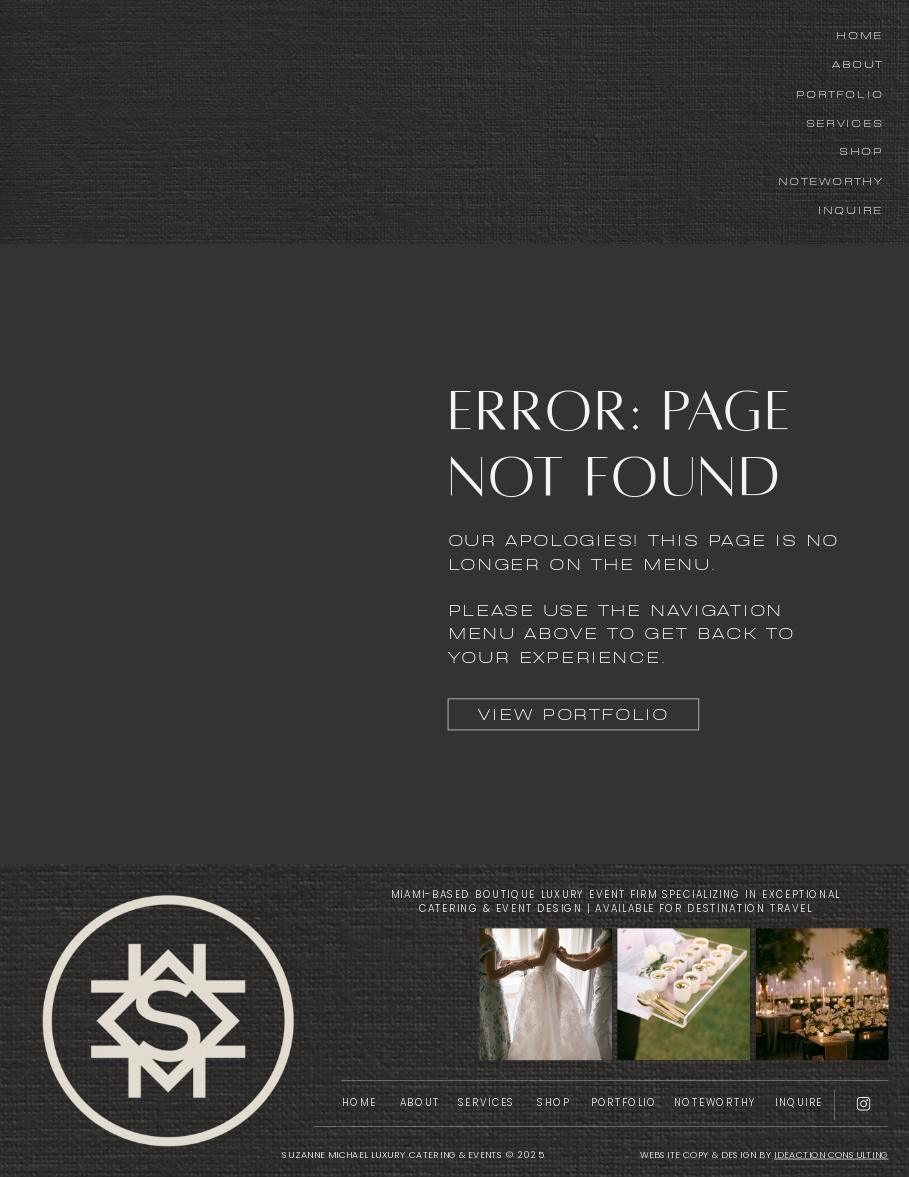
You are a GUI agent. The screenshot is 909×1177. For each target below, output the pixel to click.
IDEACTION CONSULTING (831, 1154)
